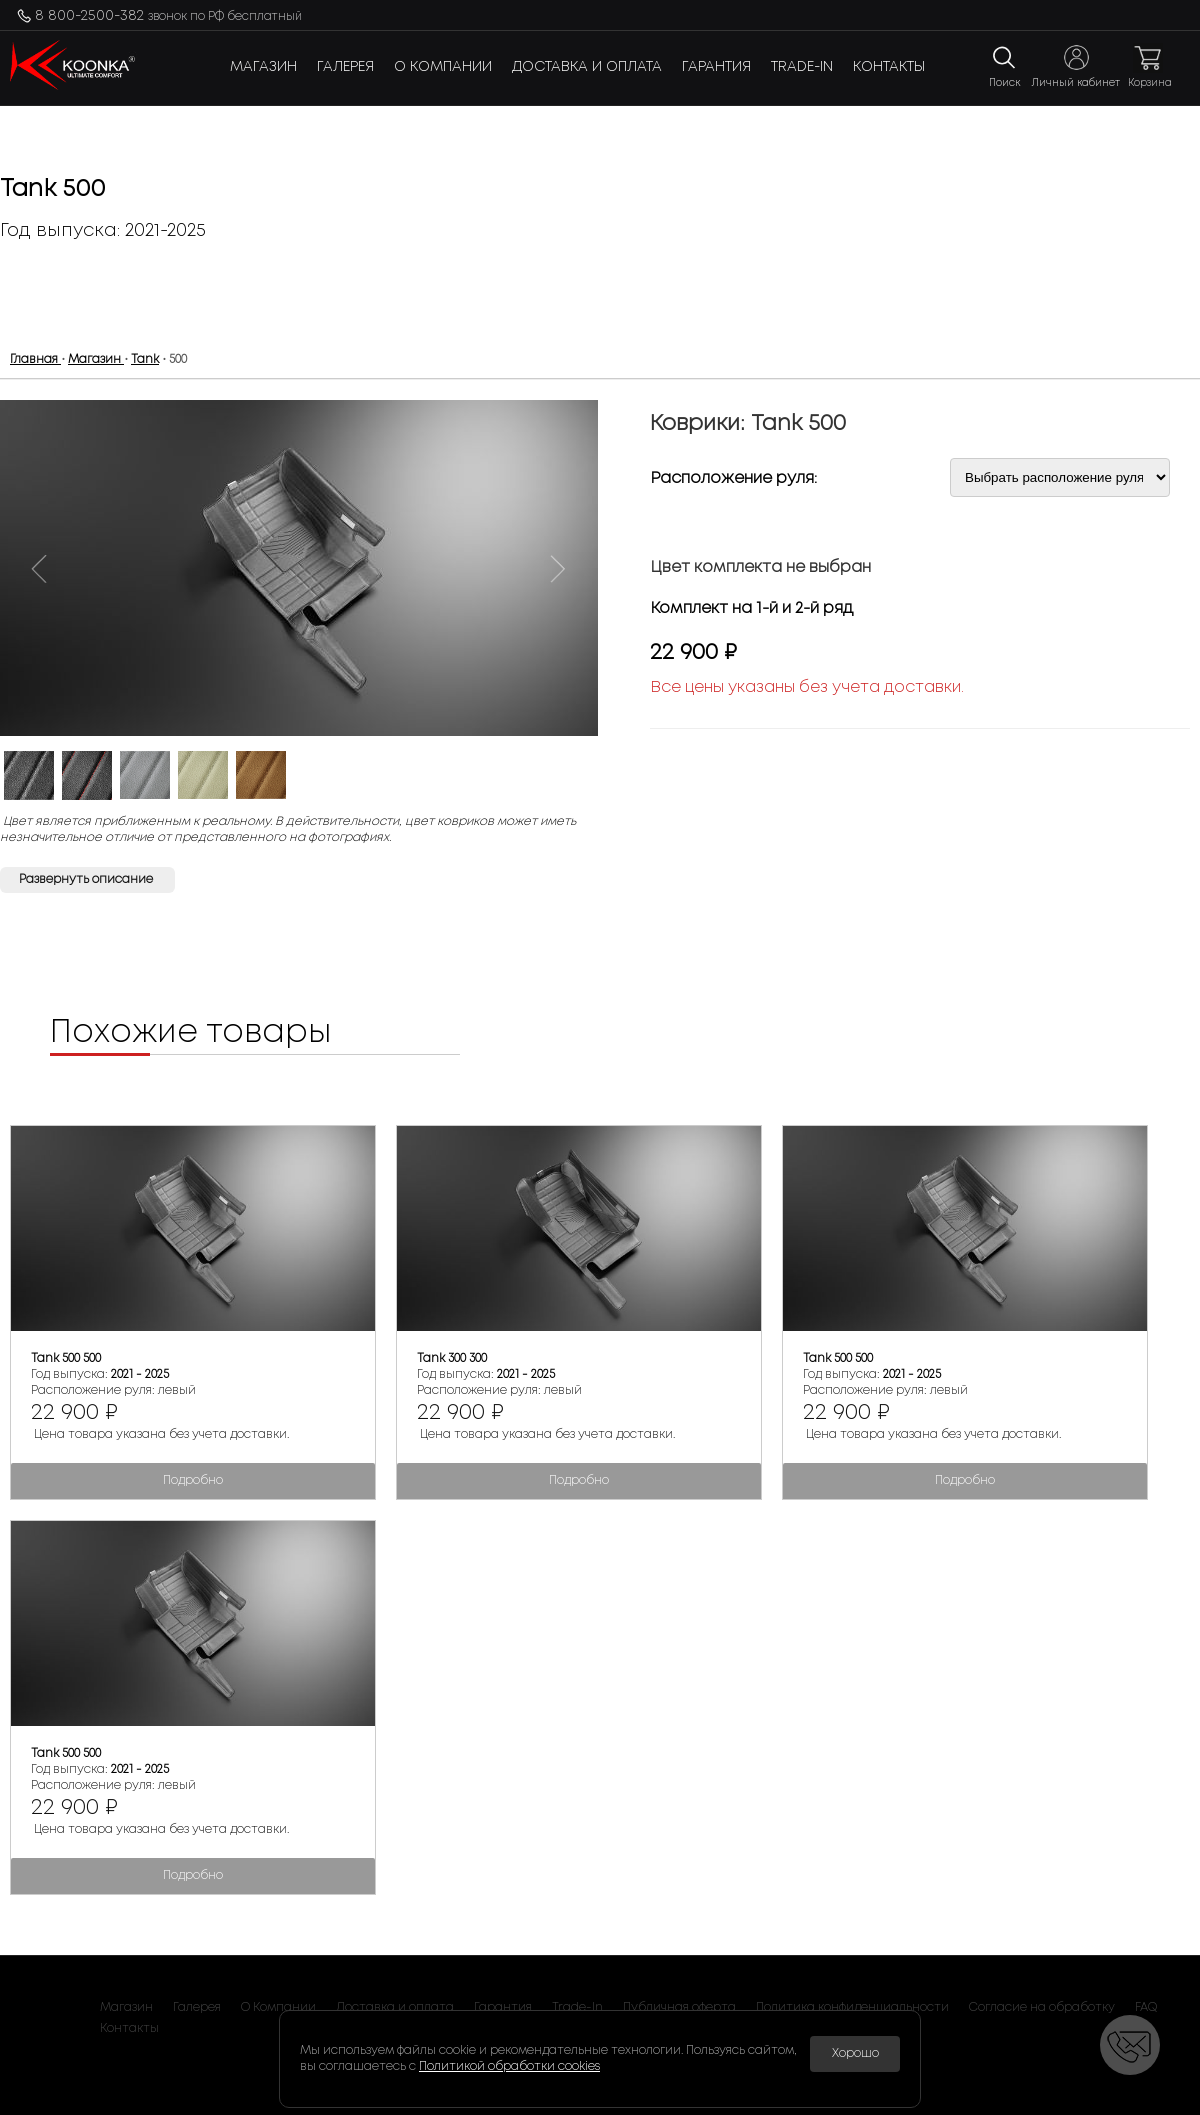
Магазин (263, 67)
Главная (35, 359)
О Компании (443, 67)
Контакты (889, 67)
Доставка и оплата (587, 67)
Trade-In (802, 67)
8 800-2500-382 (168, 16)
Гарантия (716, 67)
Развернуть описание (87, 879)
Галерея (345, 67)
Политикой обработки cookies (509, 2066)
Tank (145, 359)
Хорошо (855, 2053)
